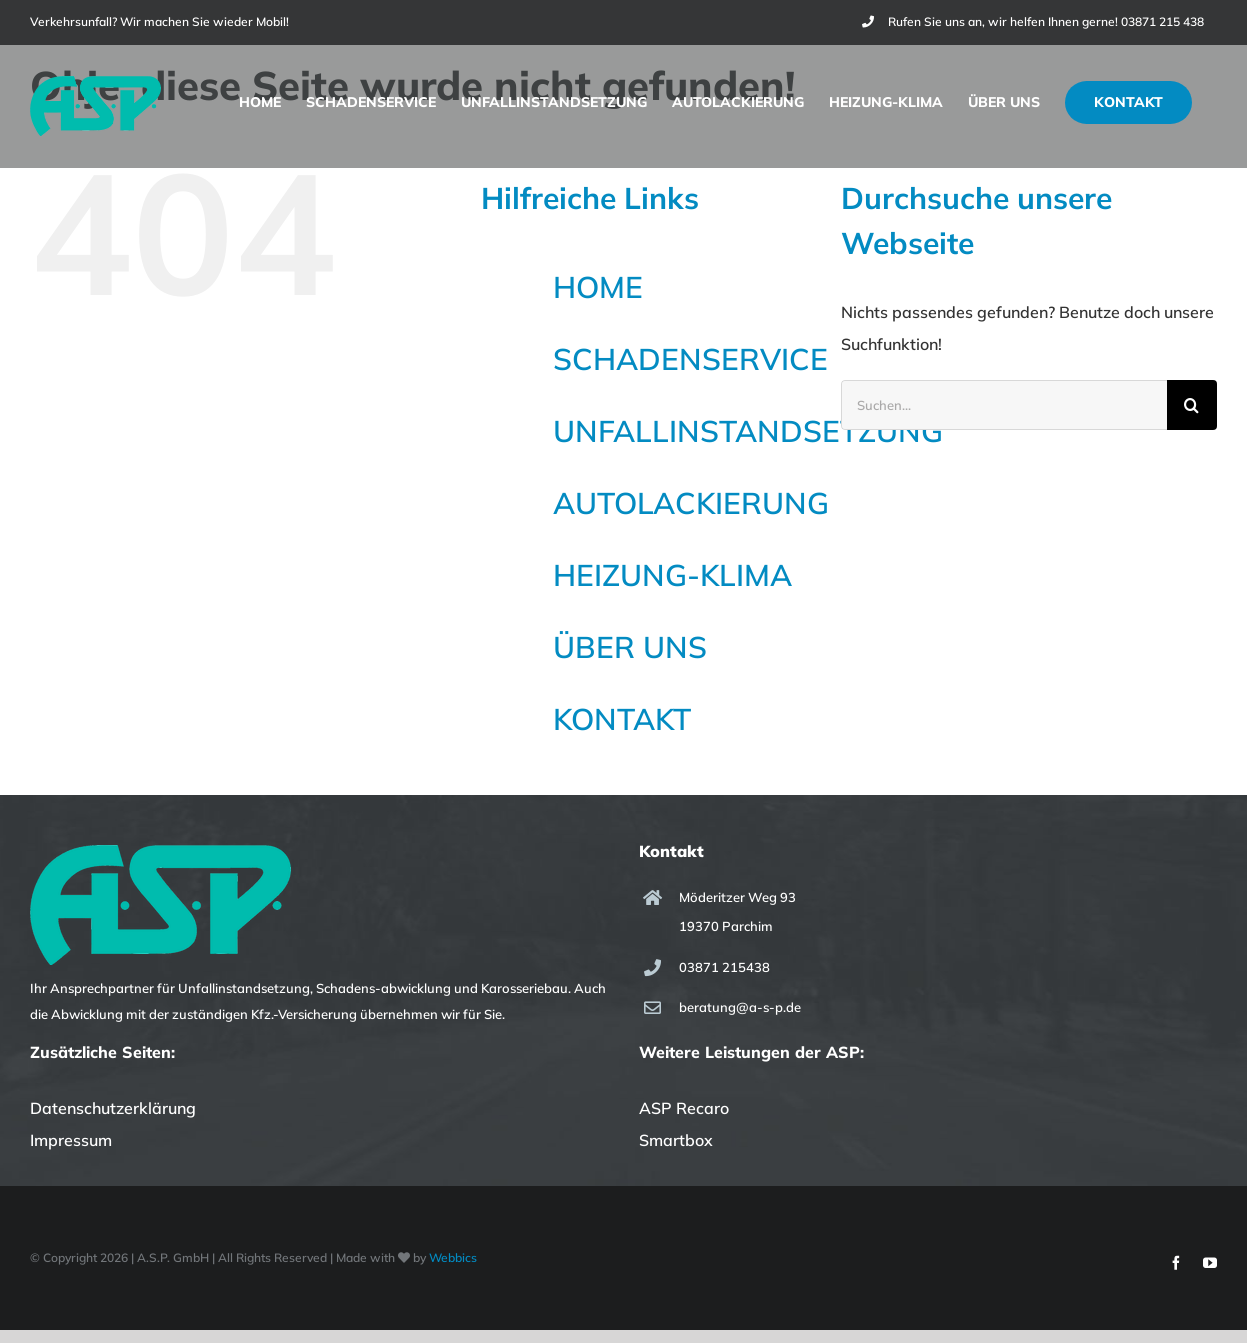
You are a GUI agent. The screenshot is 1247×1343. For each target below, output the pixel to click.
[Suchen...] (1004, 405)
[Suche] (1192, 405)
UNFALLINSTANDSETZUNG (748, 431)
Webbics (453, 1257)
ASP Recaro (684, 1108)
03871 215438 (724, 967)
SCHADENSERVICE (690, 359)
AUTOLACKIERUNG (691, 503)
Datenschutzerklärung (113, 1108)
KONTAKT (622, 719)
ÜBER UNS (630, 647)
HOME (598, 287)
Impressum (71, 1140)
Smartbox (676, 1140)
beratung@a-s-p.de (740, 1007)
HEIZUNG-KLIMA (672, 575)
